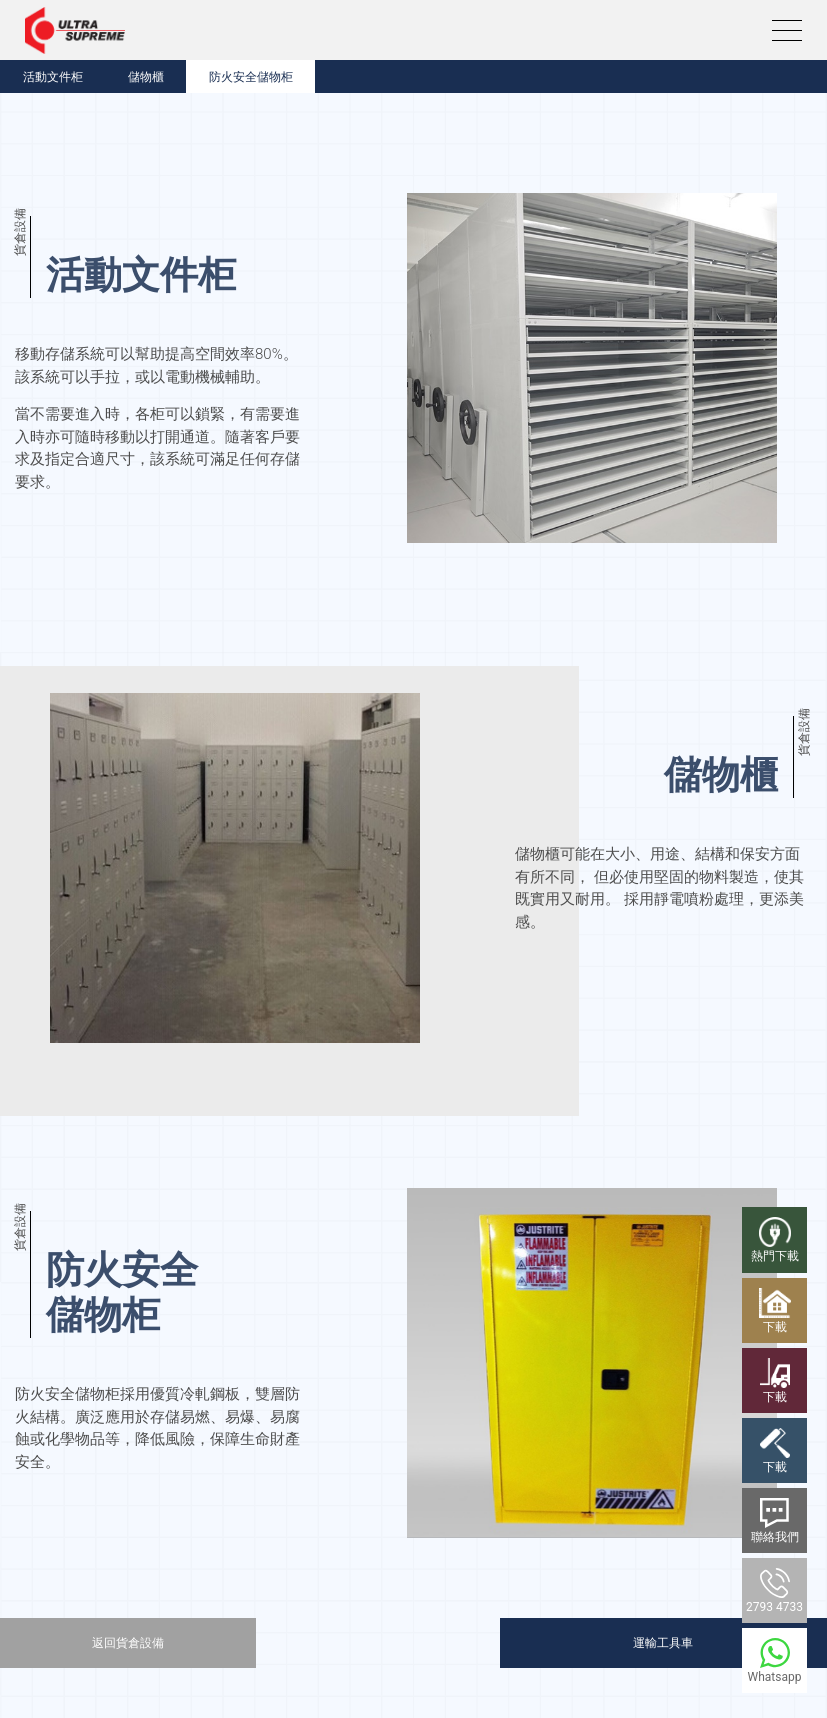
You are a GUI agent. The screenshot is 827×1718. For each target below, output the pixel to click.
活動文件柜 (53, 77)
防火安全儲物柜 (251, 77)
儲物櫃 (146, 77)
